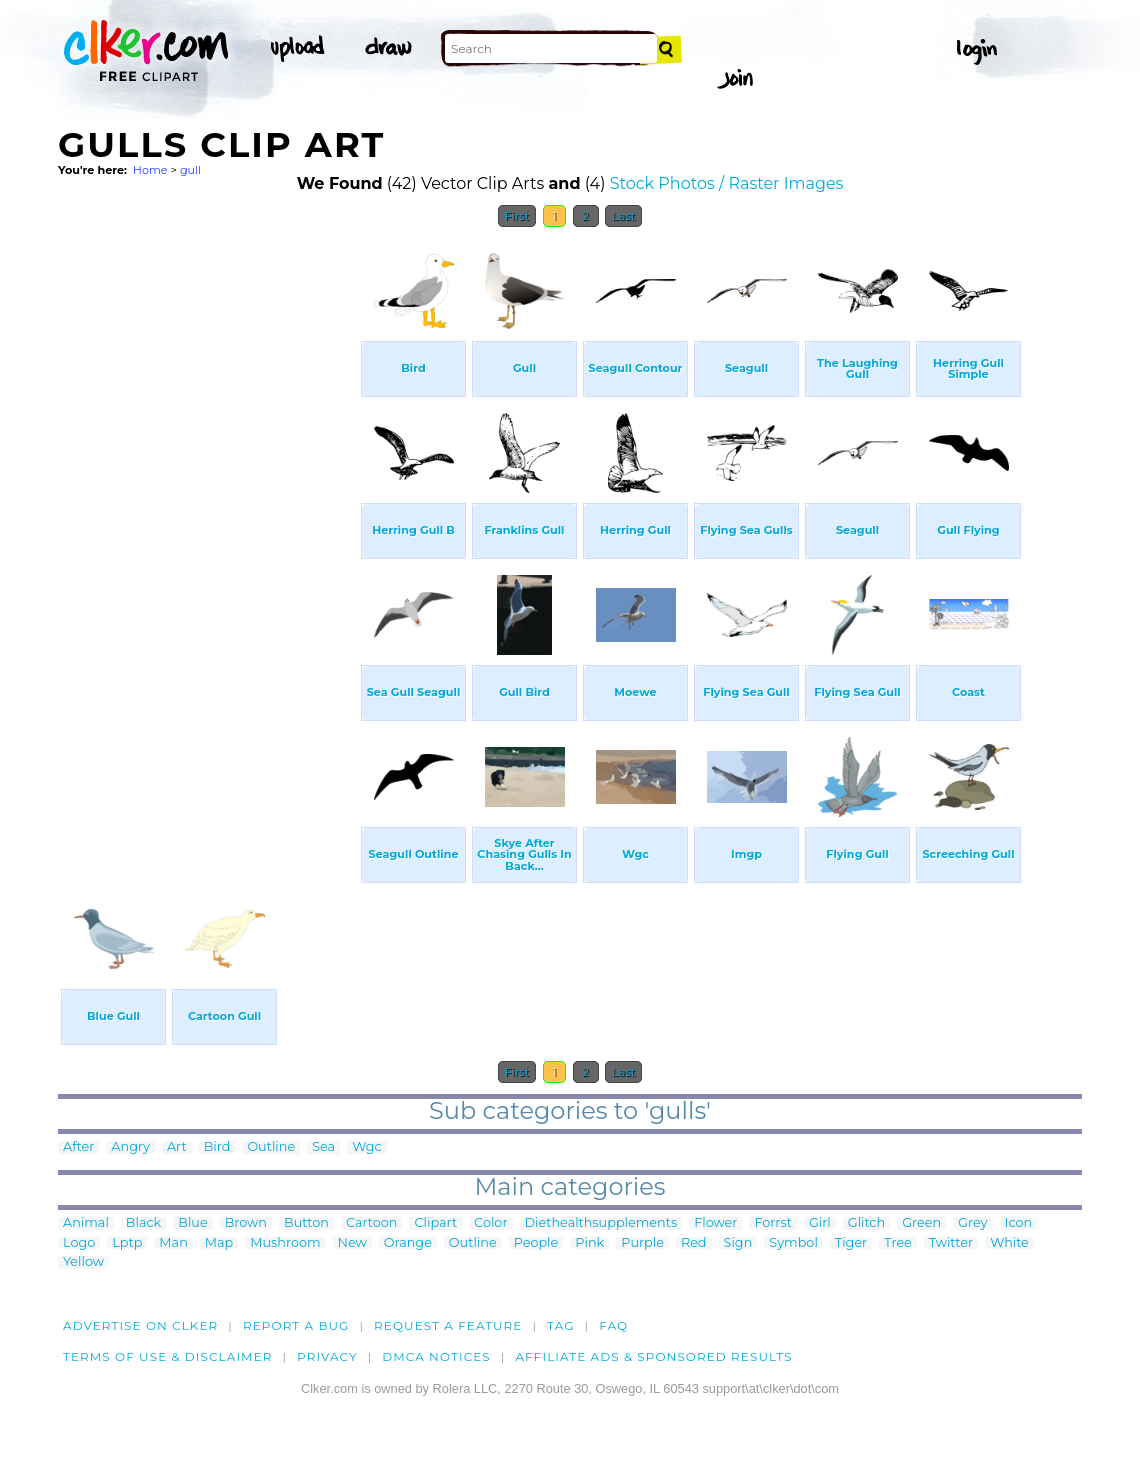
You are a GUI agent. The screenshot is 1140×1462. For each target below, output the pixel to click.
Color (490, 1223)
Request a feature (448, 1325)
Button (306, 1223)
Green (921, 1223)
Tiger (851, 1243)
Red (694, 1243)
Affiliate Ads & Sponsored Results (653, 1356)
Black (143, 1223)
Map (219, 1243)
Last (623, 216)
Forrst (772, 1223)
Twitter (951, 1243)
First (517, 216)
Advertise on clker (140, 1325)
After (78, 1147)
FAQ (613, 1325)
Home (150, 170)
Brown (246, 1223)
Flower (715, 1223)
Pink (589, 1243)
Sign (738, 1243)
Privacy (327, 1356)
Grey (972, 1223)
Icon (1019, 1223)
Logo (79, 1243)
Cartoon (372, 1223)
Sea (323, 1147)
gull (190, 170)
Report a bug (296, 1325)
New (352, 1243)
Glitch (866, 1223)
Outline (271, 1147)
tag (560, 1325)
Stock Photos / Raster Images (727, 183)
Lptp (127, 1243)
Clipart (435, 1223)
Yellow (83, 1262)
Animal (86, 1223)
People (536, 1243)
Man (173, 1243)
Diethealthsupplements (601, 1223)
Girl (820, 1223)
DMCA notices (436, 1356)
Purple (642, 1243)
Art (177, 1147)
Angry (130, 1147)
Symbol (793, 1243)
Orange (408, 1243)
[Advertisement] (208, 538)
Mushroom (285, 1243)
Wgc (366, 1147)
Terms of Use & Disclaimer (168, 1356)
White (1009, 1243)
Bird (217, 1147)
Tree (898, 1243)
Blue (192, 1223)
